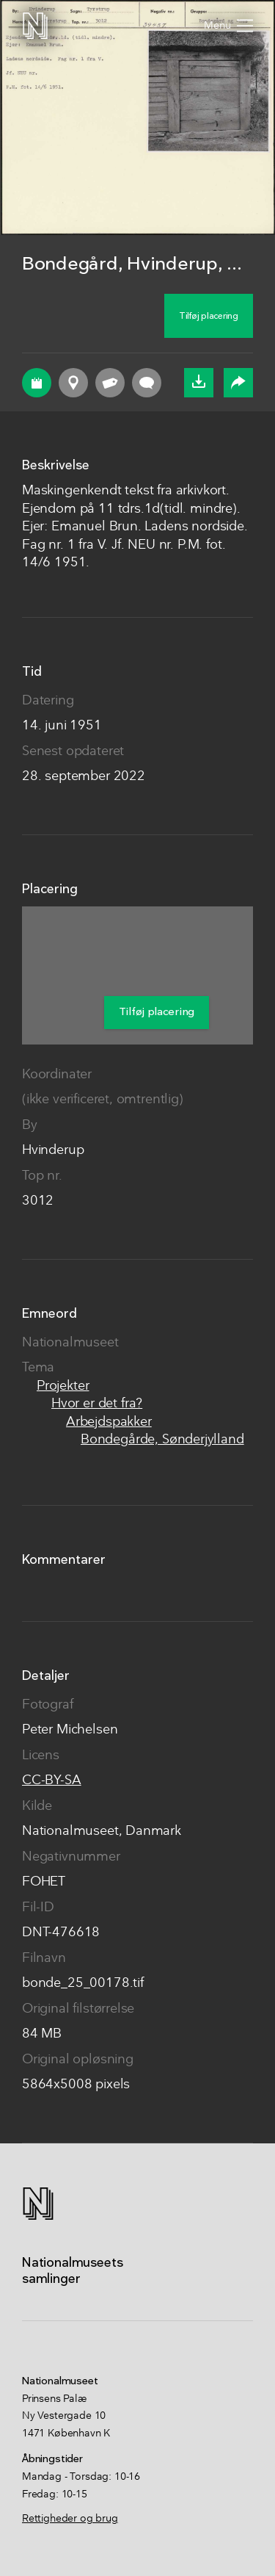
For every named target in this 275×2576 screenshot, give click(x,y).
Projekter (63, 1386)
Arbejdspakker (109, 1422)
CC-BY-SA (51, 1781)
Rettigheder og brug (70, 2519)
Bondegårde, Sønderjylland (162, 1440)
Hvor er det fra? (96, 1404)
